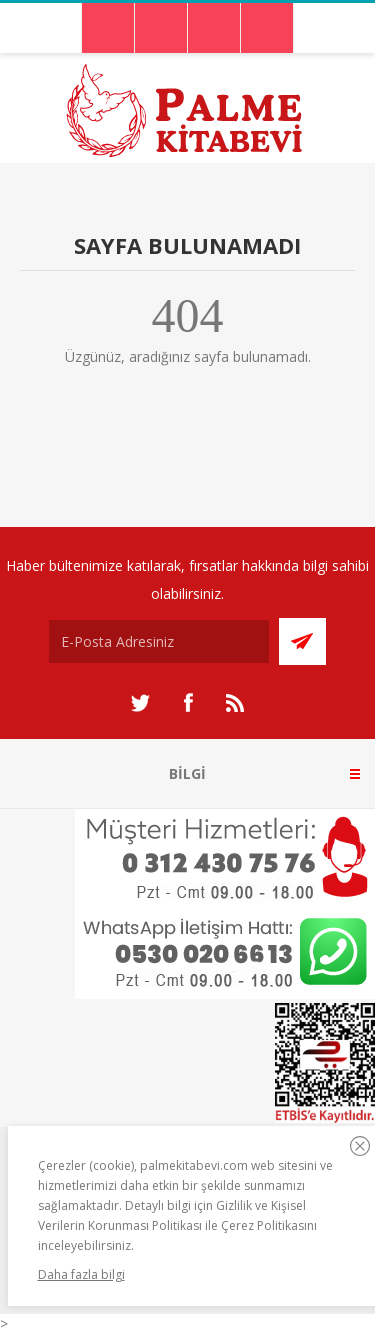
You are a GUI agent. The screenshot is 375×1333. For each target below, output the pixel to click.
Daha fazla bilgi (81, 1274)
